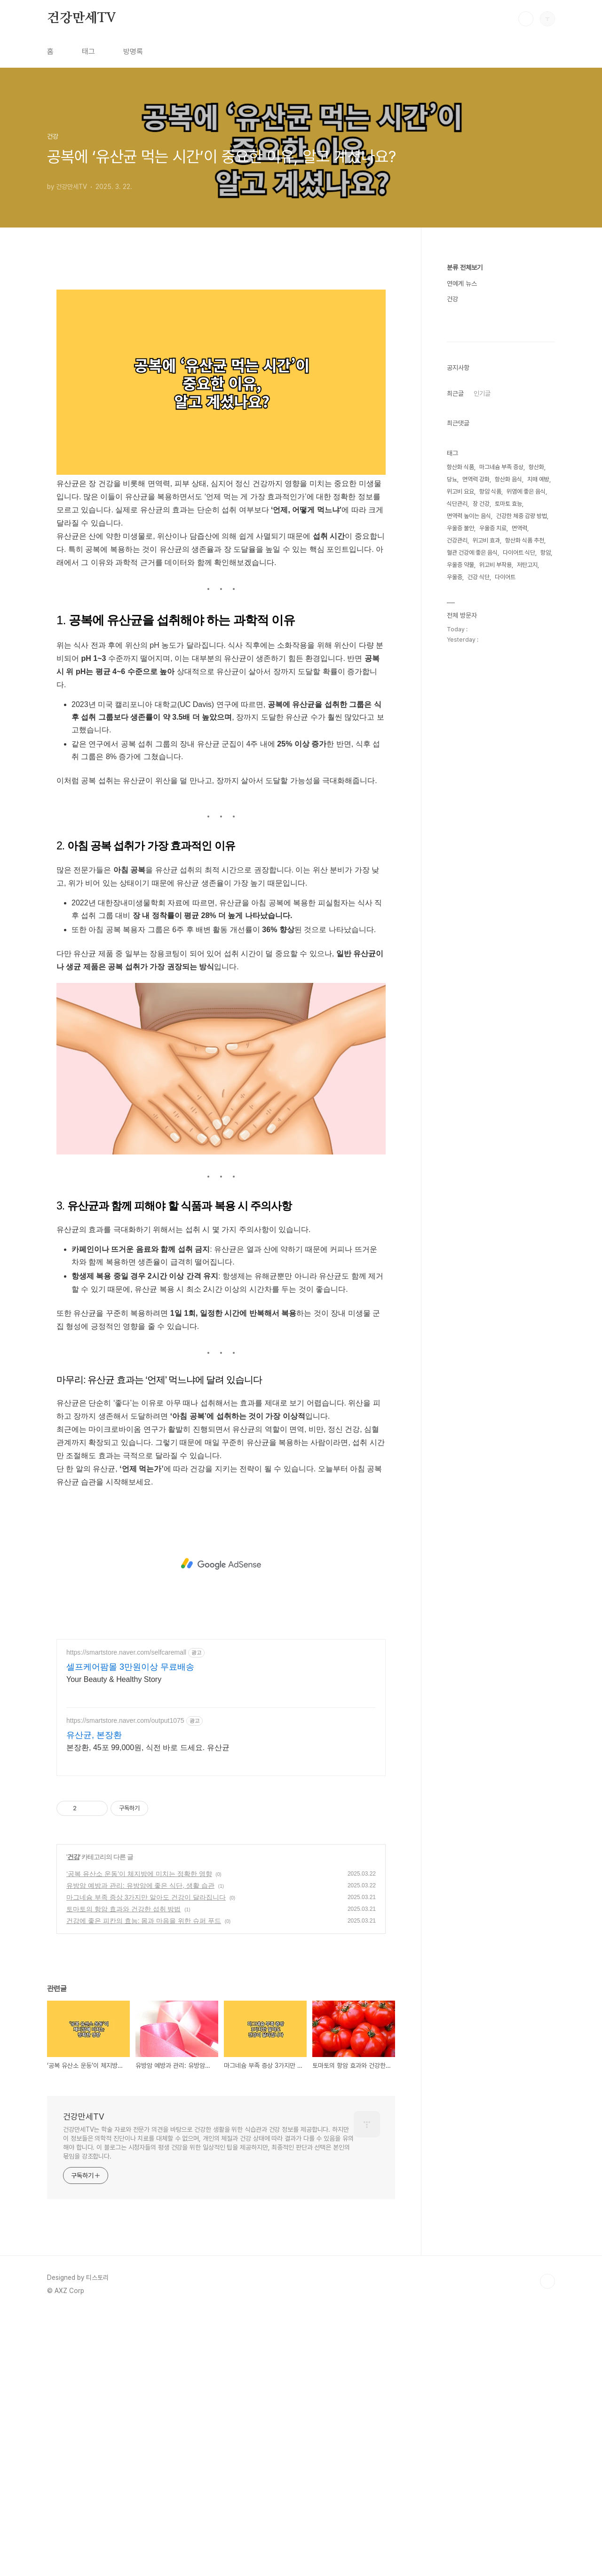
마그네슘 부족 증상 (501, 749)
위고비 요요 (460, 773)
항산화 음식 (508, 761)
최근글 (455, 675)
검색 (526, 19)
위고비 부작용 (495, 846)
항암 (545, 834)
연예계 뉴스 (462, 283)
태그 (88, 51)
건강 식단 (478, 859)
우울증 (454, 859)
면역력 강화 (476, 761)
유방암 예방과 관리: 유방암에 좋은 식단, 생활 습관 (140, 2148)
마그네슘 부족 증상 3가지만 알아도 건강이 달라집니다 (146, 2160)
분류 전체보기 (465, 267)
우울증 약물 (460, 846)
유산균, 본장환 (94, 1998)
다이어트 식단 (519, 834)
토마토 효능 (508, 785)
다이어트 (505, 859)
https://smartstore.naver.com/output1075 (125, 1983)
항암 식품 (490, 773)
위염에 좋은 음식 (526, 773)
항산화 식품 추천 (524, 822)
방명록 (133, 51)
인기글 (482, 675)
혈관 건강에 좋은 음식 (472, 834)
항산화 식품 (460, 749)
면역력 (519, 810)
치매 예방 (538, 761)
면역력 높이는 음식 (469, 797)
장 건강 (481, 785)
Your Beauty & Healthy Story (113, 1943)
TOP (547, 2544)
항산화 (536, 749)
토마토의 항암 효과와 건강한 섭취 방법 (123, 2172)
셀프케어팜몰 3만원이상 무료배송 (130, 1930)
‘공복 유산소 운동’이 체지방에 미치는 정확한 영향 (139, 2137)
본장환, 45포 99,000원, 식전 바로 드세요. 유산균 (148, 2011)
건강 (73, 2120)
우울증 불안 (460, 810)
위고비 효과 (486, 822)
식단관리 (457, 785)
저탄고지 (527, 846)
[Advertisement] (221, 346)
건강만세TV (81, 18)
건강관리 (457, 822)
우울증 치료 (493, 810)
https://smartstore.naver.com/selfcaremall (126, 1915)
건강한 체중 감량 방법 (521, 797)
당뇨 (452, 761)
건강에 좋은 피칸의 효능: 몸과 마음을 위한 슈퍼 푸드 (143, 2184)
